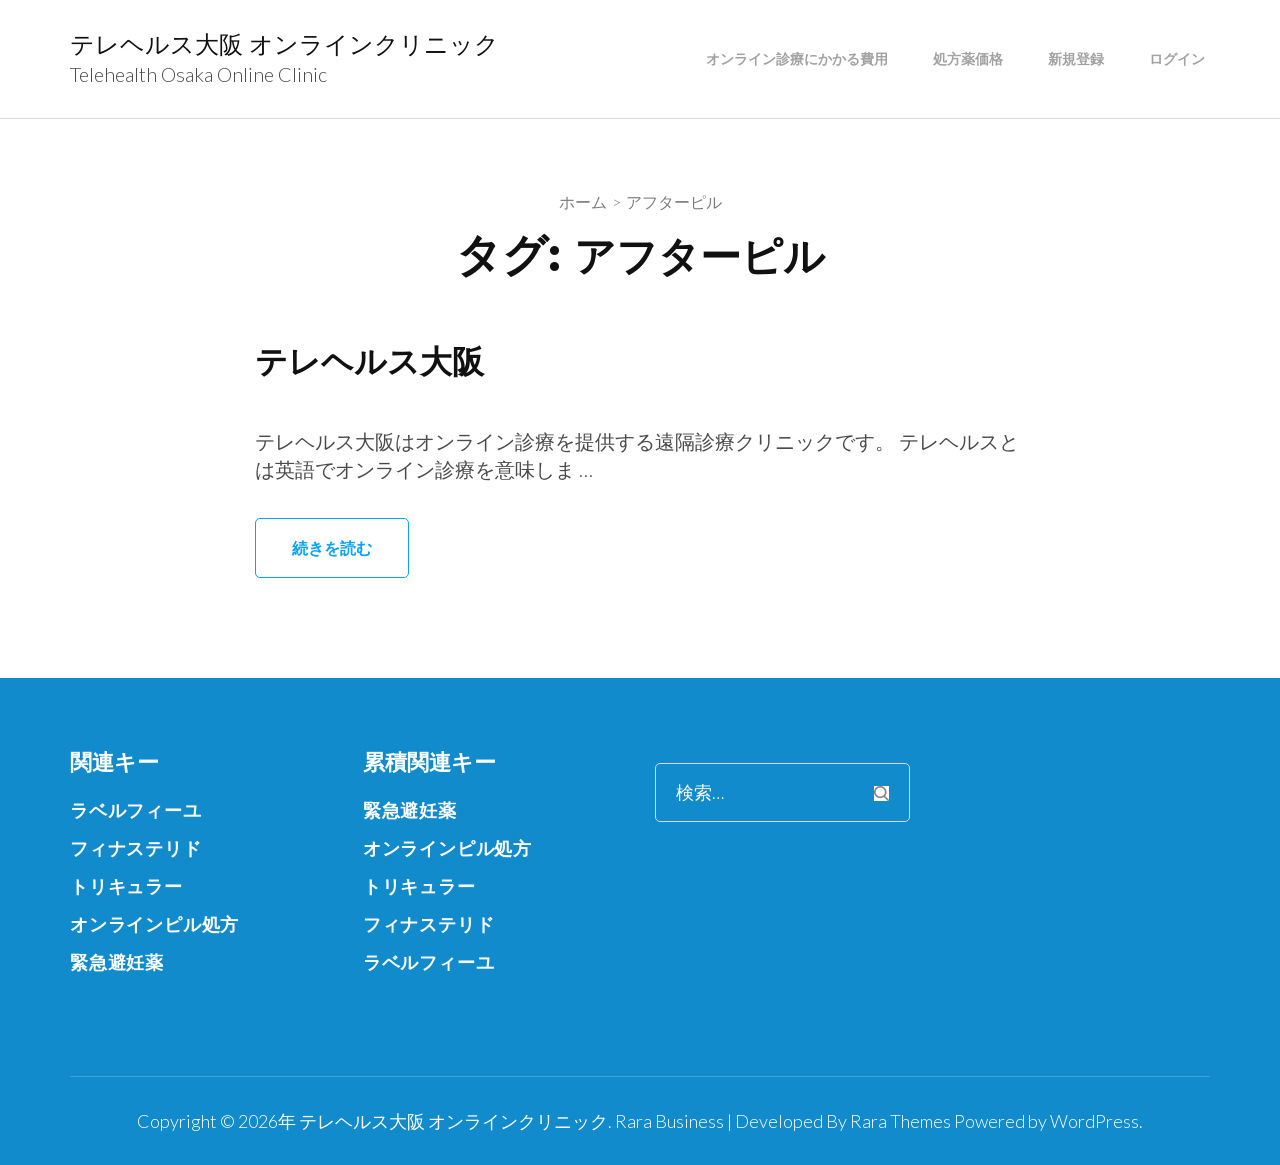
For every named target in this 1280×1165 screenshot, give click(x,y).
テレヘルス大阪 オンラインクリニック (284, 44)
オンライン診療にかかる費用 (797, 59)
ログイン (1177, 59)
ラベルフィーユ (136, 810)
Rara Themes (900, 1121)
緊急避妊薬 (117, 962)
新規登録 (1076, 59)
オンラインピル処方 (154, 924)
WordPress (1094, 1121)
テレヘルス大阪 (369, 361)
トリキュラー (126, 886)
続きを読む (332, 547)
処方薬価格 (968, 59)
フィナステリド (136, 848)
